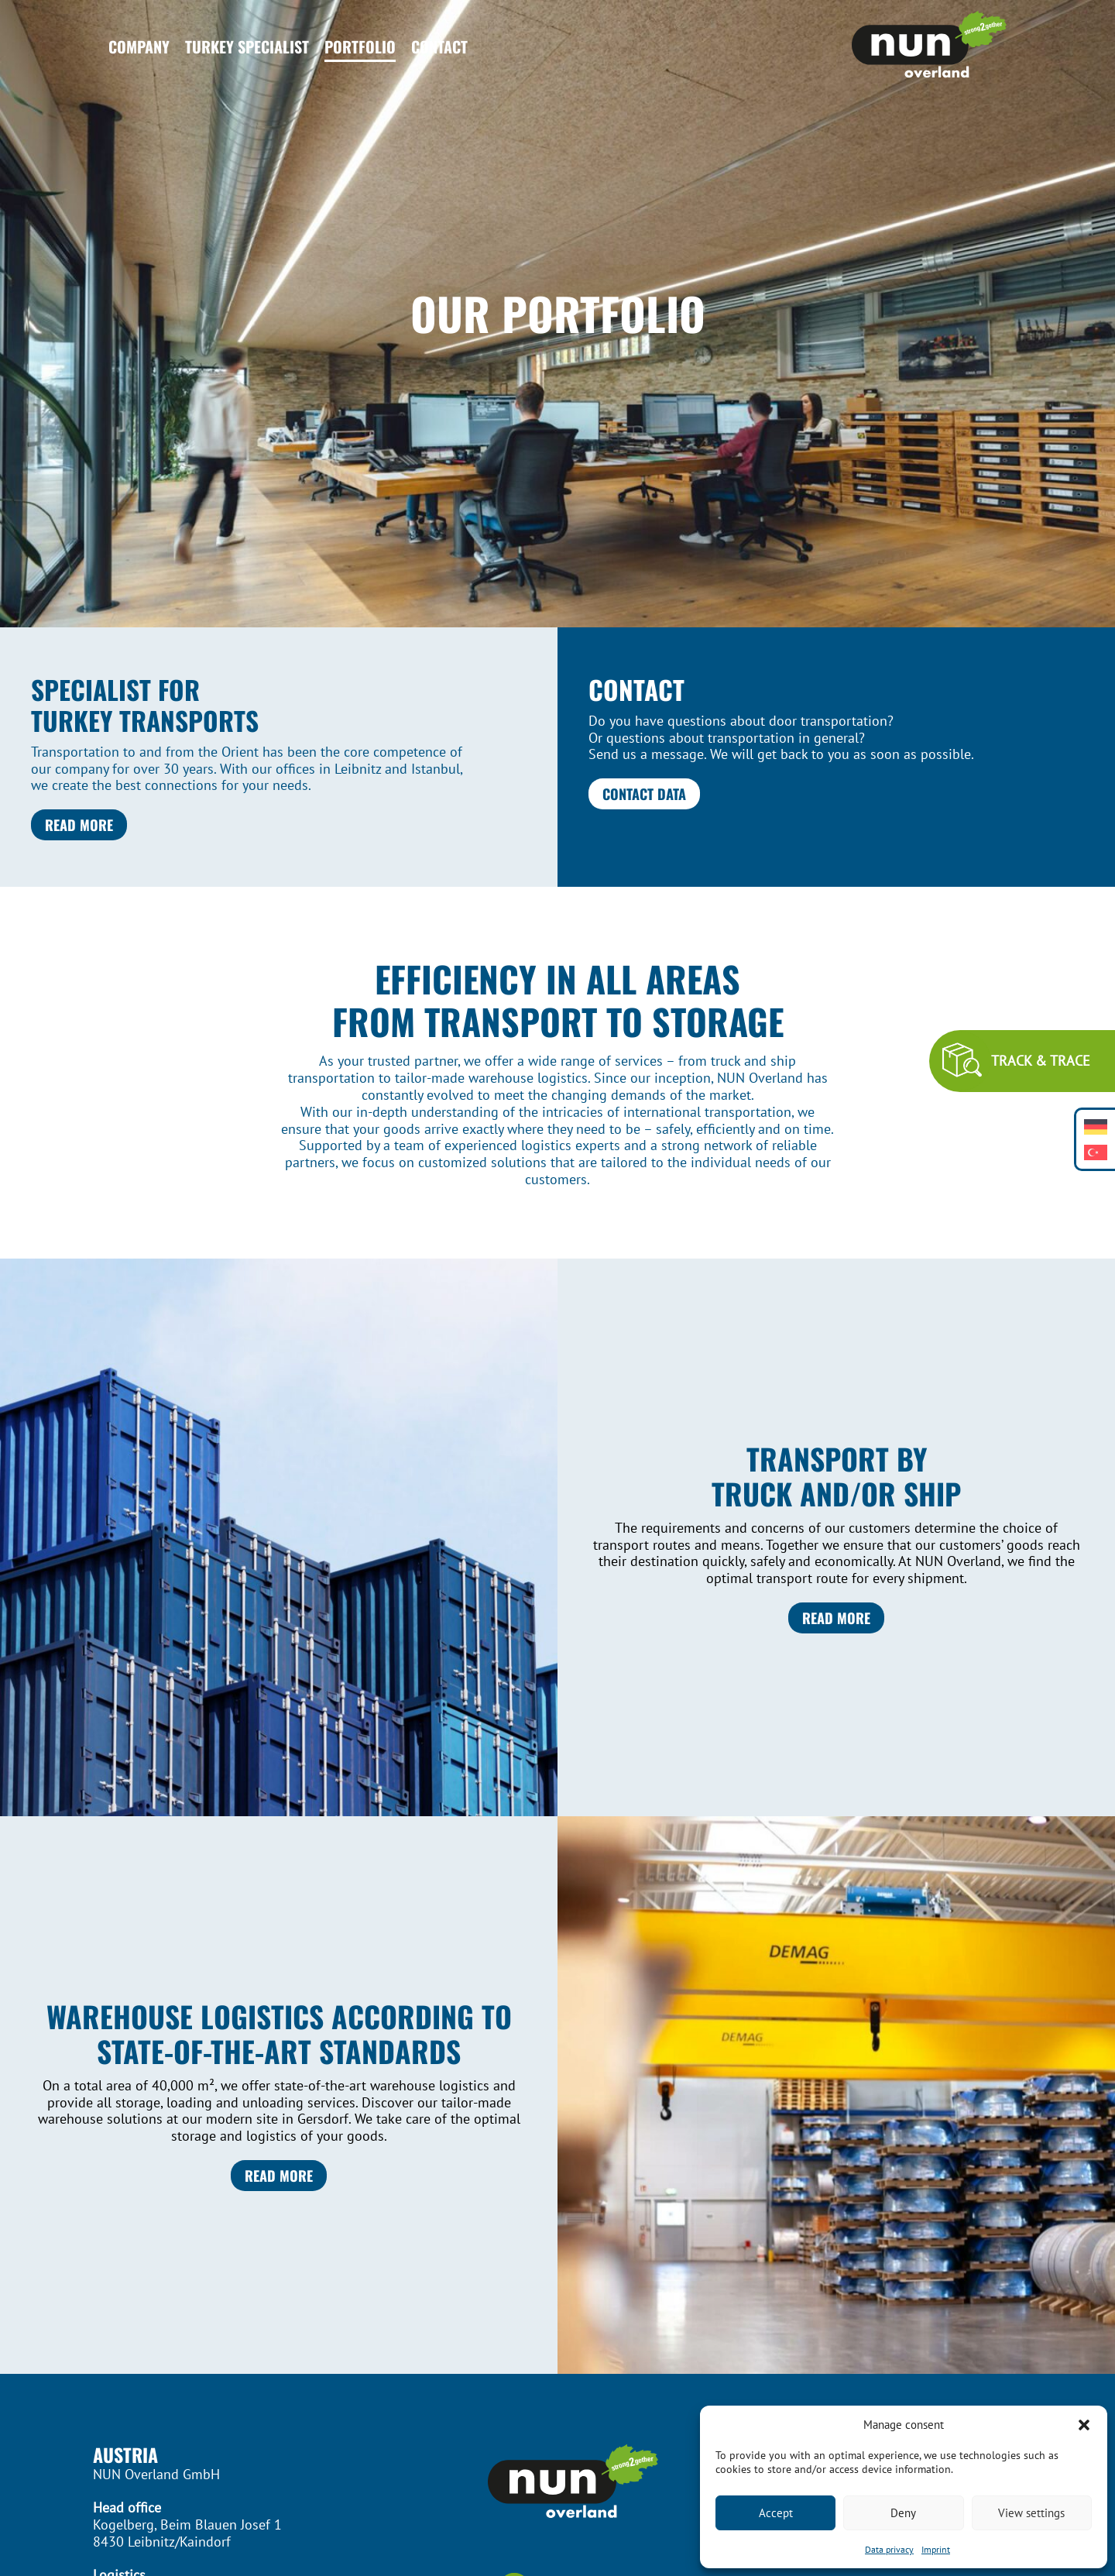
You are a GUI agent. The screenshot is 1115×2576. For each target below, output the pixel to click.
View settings (1031, 2513)
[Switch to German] (1095, 1126)
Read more (79, 824)
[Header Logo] (929, 46)
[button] (1084, 2425)
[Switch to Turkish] (1095, 1152)
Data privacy (889, 2549)
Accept (776, 2513)
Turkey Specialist (247, 46)
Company (139, 46)
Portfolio (360, 46)
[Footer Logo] (557, 2483)
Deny (903, 2513)
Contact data (644, 793)
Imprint (935, 2549)
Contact (439, 46)
